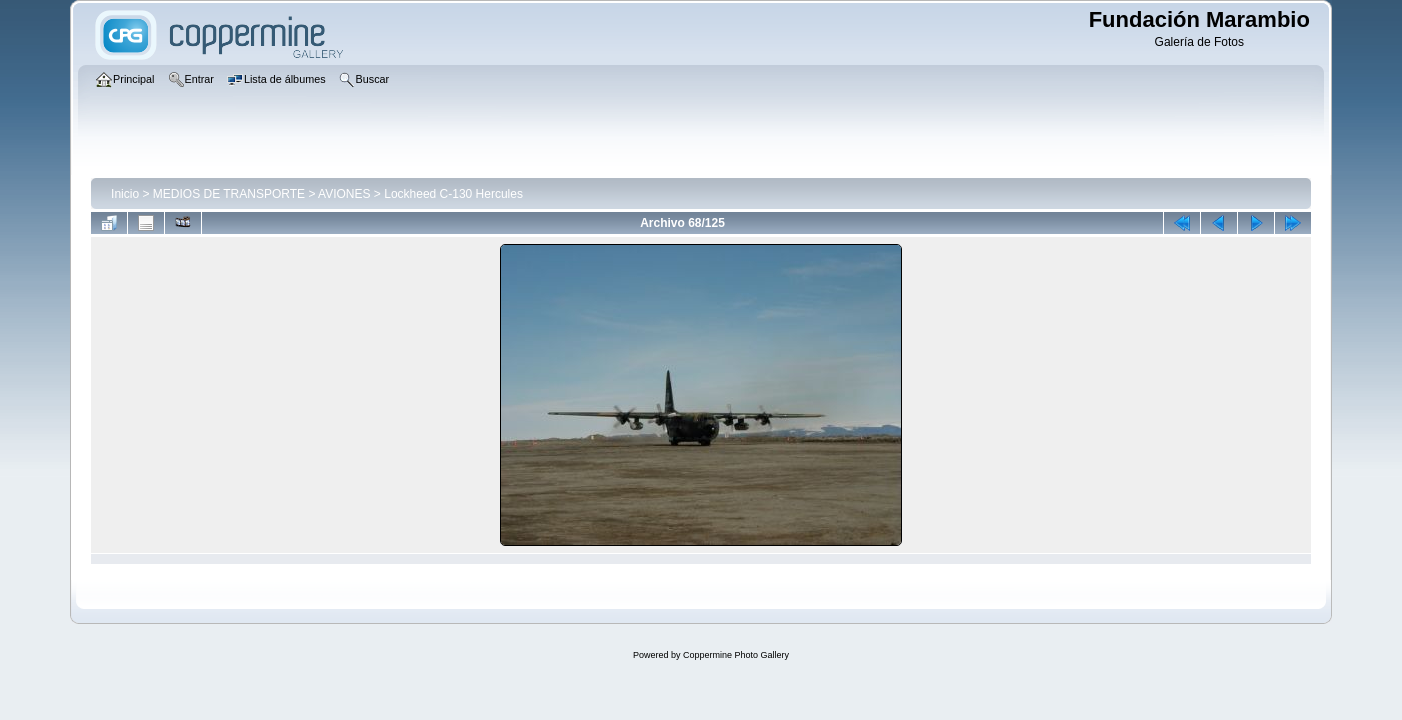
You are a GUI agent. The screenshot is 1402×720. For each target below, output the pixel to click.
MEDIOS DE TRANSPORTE (229, 194)
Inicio (125, 194)
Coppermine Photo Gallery (736, 655)
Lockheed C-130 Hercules (453, 194)
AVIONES (344, 194)
